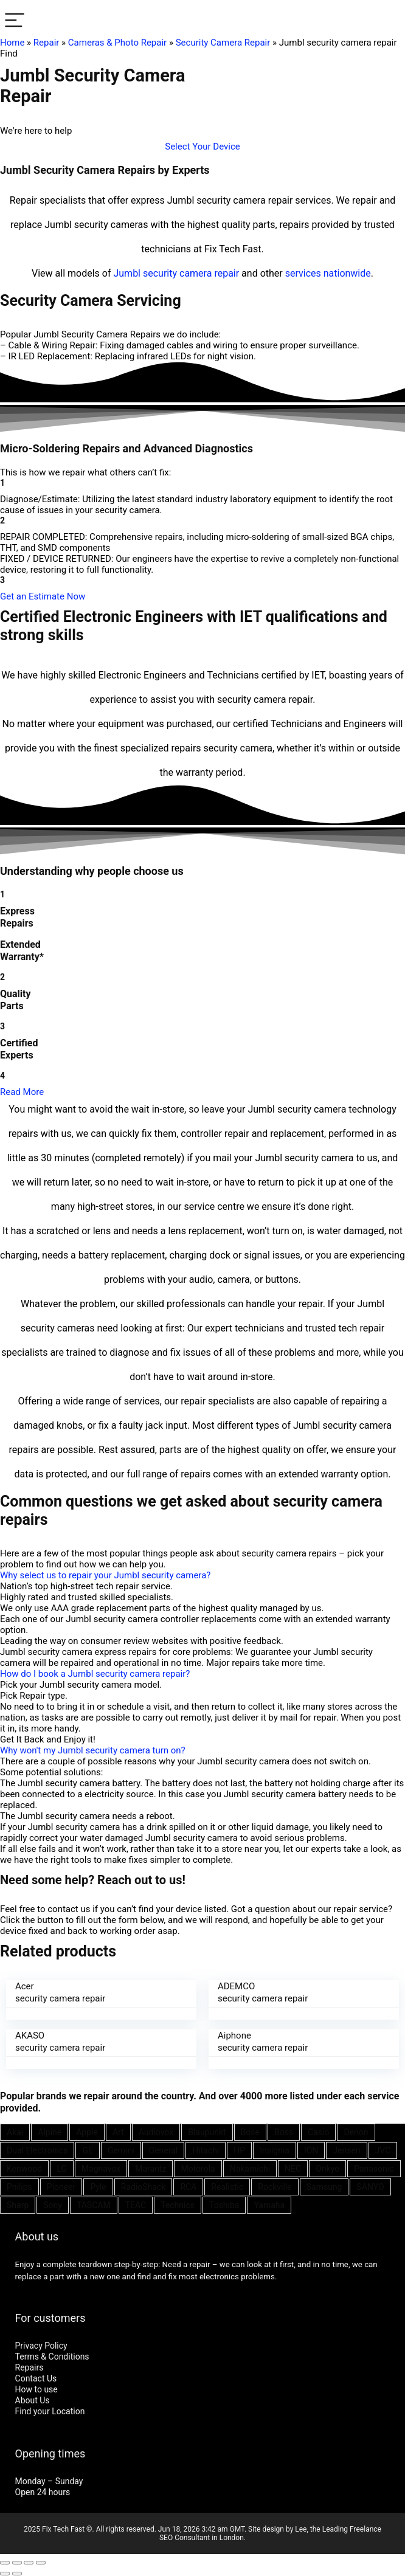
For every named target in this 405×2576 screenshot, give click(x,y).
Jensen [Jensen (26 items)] (346, 2150)
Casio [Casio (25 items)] (318, 2132)
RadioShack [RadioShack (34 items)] (143, 2187)
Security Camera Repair (223, 42)
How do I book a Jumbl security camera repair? (95, 1673)
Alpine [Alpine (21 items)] (49, 2132)
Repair (46, 42)
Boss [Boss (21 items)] (283, 2132)
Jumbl (126, 273)
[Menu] (14, 21)
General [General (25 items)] (163, 2150)
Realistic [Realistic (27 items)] (227, 2187)
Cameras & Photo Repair (117, 42)
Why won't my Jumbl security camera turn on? (92, 1750)
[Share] (17, 2562)
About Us (32, 2400)
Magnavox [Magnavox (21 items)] (100, 2169)
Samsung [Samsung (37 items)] (324, 2187)
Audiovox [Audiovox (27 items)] (156, 2132)
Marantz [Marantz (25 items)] (150, 2169)
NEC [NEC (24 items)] (293, 2169)
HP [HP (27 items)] (239, 2150)
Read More (22, 1091)
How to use (36, 2389)
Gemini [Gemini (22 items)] (121, 2150)
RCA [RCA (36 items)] (188, 2187)
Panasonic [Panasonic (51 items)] (373, 2169)
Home (12, 42)
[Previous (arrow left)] (5, 2573)
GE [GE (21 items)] (87, 2150)
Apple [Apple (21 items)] (87, 2132)
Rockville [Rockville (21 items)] (274, 2187)
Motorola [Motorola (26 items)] (198, 2169)
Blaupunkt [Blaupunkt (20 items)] (207, 2132)
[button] (202, 146)
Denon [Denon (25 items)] (356, 2132)
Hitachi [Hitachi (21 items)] (205, 2150)
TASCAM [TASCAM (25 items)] (94, 2205)
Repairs (29, 2367)
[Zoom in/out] (41, 2562)
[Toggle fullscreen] (28, 2562)
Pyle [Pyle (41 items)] (98, 2187)
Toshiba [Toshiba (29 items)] (224, 2205)
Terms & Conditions (52, 2356)
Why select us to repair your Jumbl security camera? (105, 1575)
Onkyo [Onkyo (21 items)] (327, 2169)
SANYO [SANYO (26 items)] (370, 2187)
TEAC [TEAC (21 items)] (135, 2205)
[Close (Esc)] (5, 2562)
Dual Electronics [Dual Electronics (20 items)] (37, 2150)
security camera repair (191, 273)
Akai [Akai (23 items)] (15, 2132)
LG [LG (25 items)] (62, 2169)
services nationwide (328, 273)
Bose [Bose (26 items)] (250, 2132)
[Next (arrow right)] (17, 2573)
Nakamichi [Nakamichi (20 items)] (250, 2169)
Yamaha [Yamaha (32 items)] (269, 2205)
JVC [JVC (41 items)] (383, 2150)
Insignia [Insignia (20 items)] (274, 2150)
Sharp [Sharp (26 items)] (18, 2205)
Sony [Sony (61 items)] (52, 2205)
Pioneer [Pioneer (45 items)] (61, 2187)
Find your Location (50, 2411)
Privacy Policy (41, 2345)
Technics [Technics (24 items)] (178, 2205)
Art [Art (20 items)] (118, 2132)
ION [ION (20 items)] (311, 2150)
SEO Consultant (184, 2537)
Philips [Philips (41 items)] (19, 2187)
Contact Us (36, 2378)
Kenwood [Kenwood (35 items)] (24, 2169)
